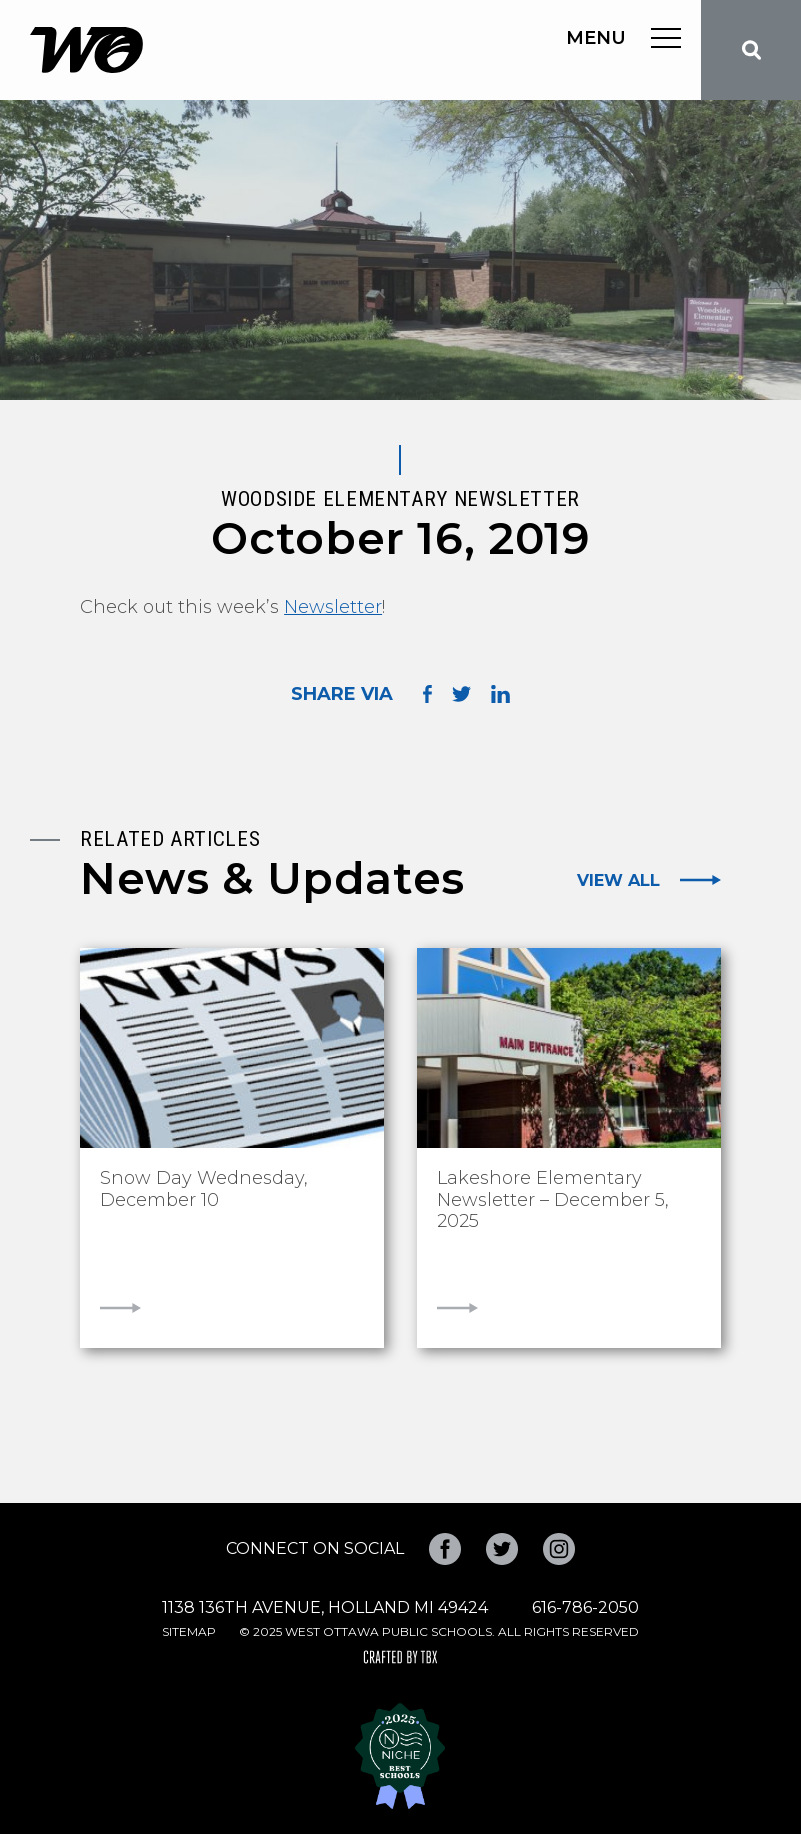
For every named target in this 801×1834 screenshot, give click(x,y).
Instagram (559, 1549)
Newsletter (333, 607)
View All (618, 880)
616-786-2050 (585, 1607)
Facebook (445, 1549)
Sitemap (189, 1631)
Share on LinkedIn (500, 694)
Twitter (502, 1549)
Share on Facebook (427, 694)
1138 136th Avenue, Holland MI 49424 (325, 1607)
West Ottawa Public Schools (86, 50)
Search (751, 50)
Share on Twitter (461, 694)
